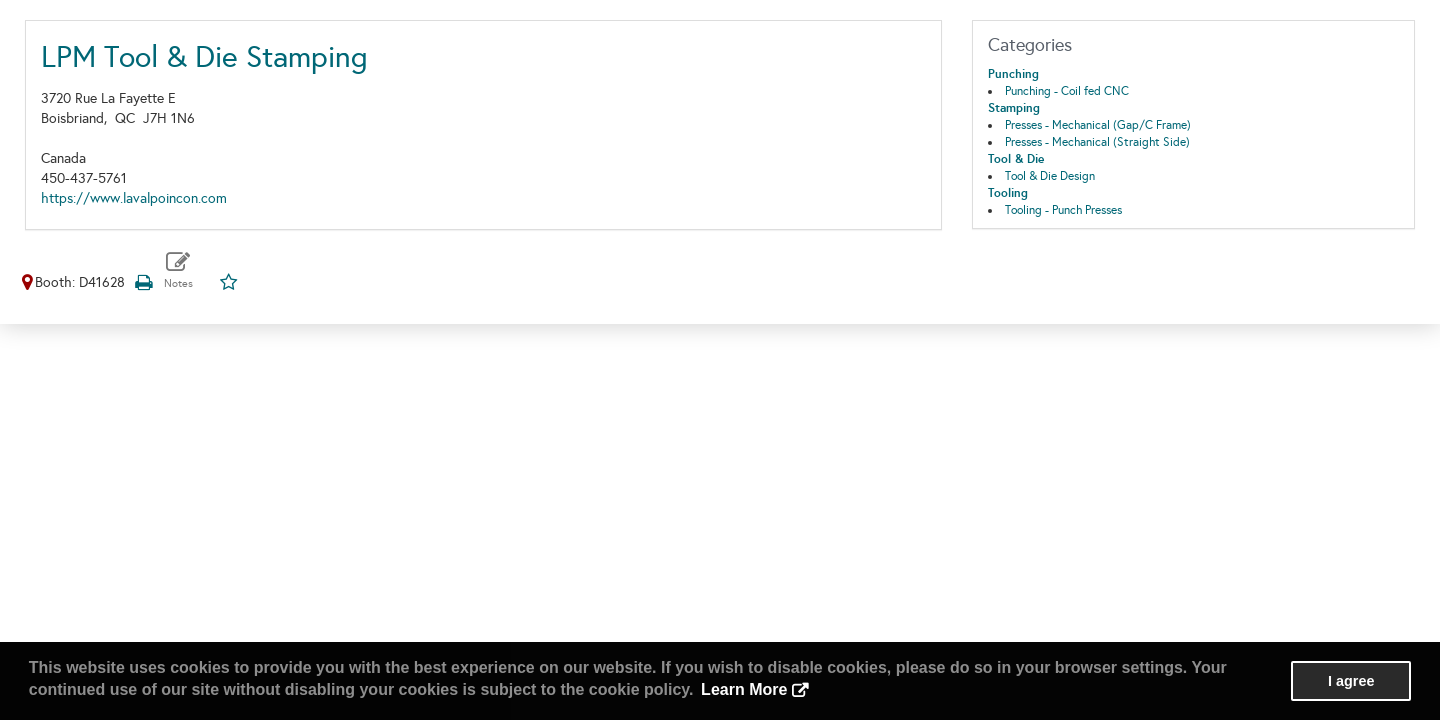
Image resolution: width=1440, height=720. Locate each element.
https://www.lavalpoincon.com (134, 198)
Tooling (1008, 193)
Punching (1013, 74)
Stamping (1014, 108)
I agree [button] (1351, 681)
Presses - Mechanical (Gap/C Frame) (1098, 125)
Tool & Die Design (1050, 176)
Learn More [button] (744, 689)
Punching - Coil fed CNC (1067, 91)
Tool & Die (1016, 159)
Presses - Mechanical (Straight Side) (1097, 142)
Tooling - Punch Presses (1063, 210)
